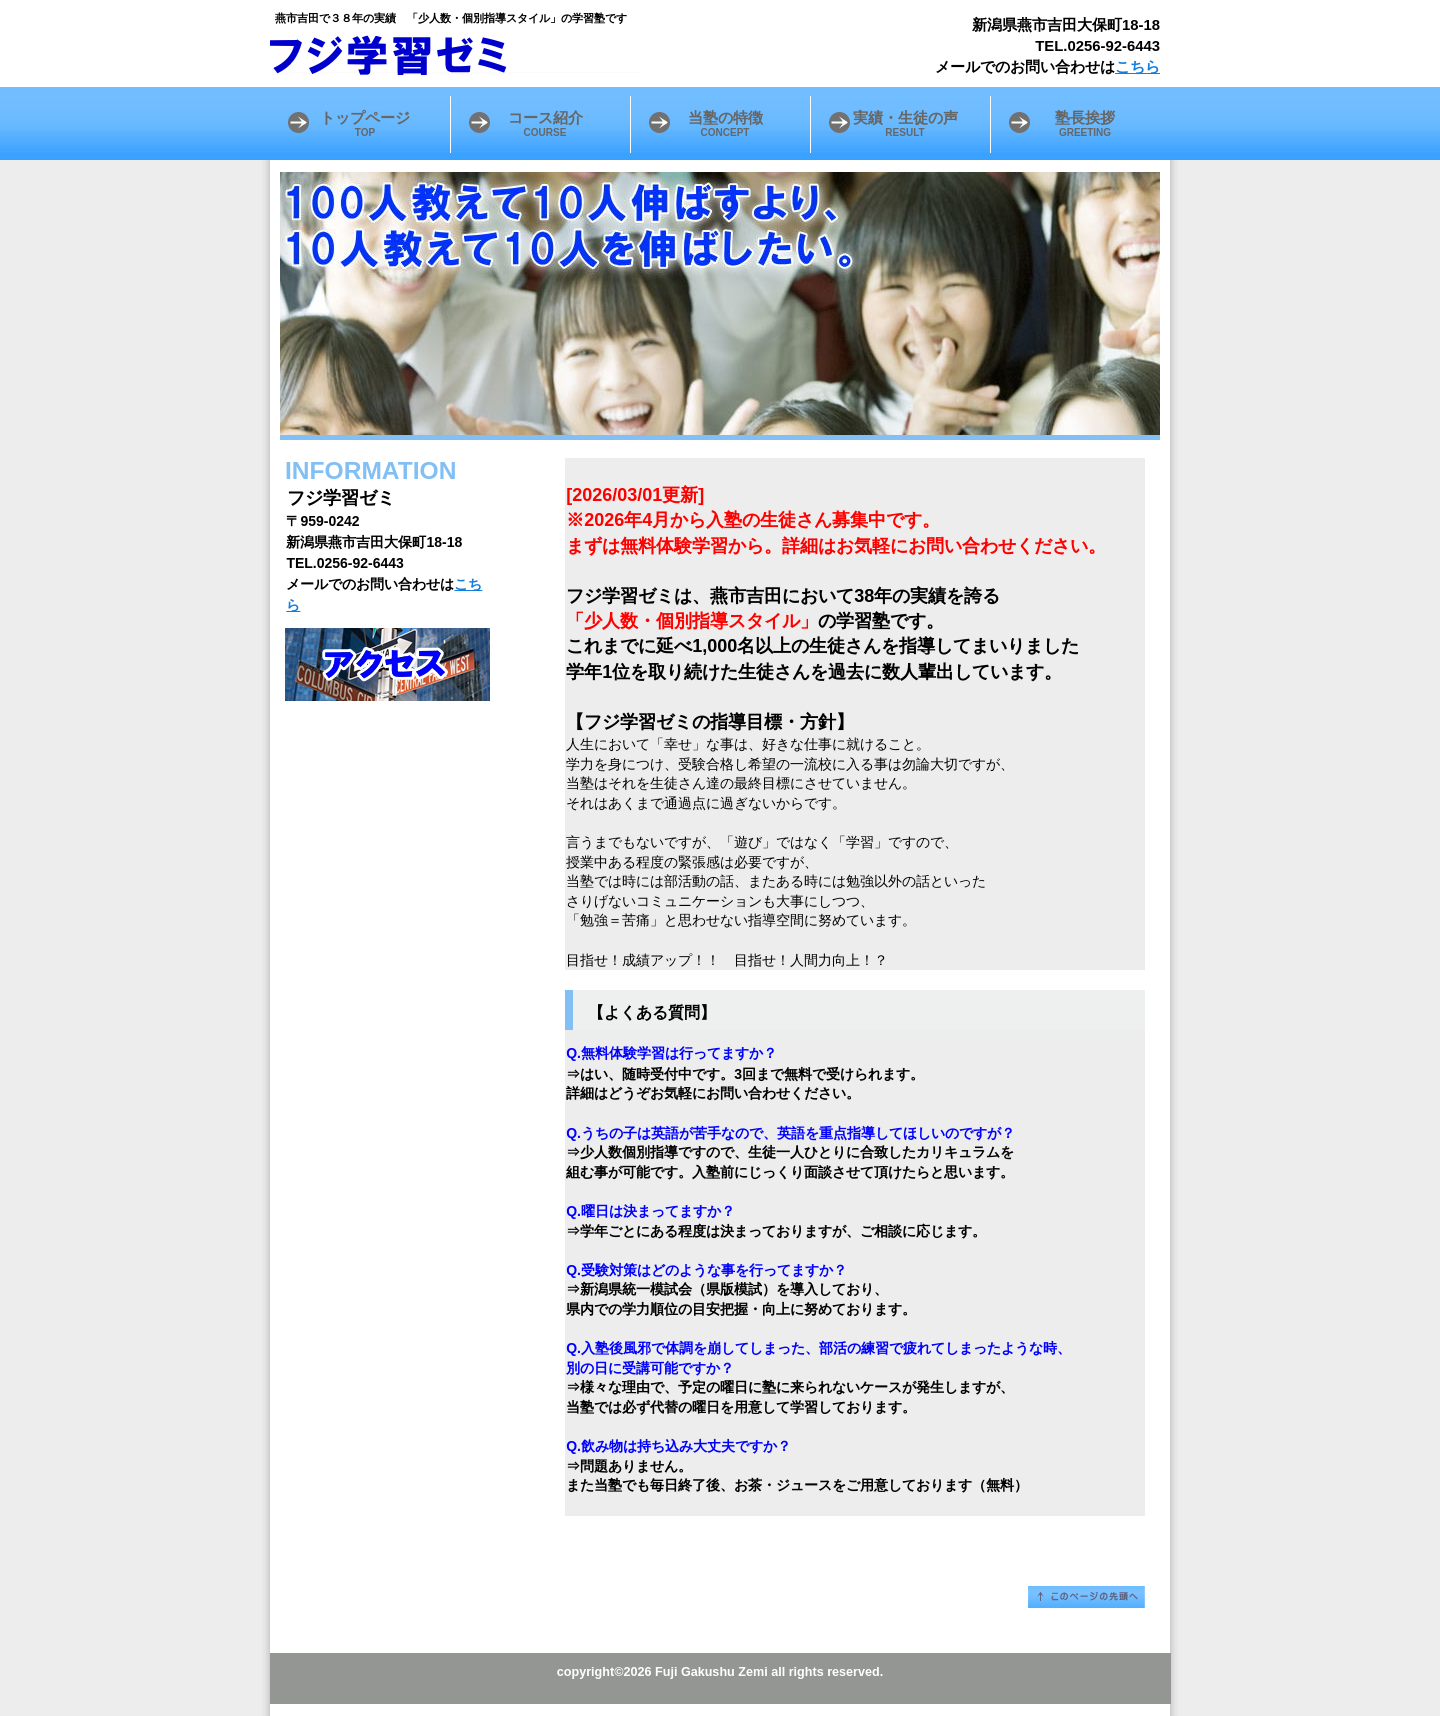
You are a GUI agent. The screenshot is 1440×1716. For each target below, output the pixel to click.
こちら (1137, 67)
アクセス (387, 664)
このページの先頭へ (1086, 1597)
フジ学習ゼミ (520, 55)
